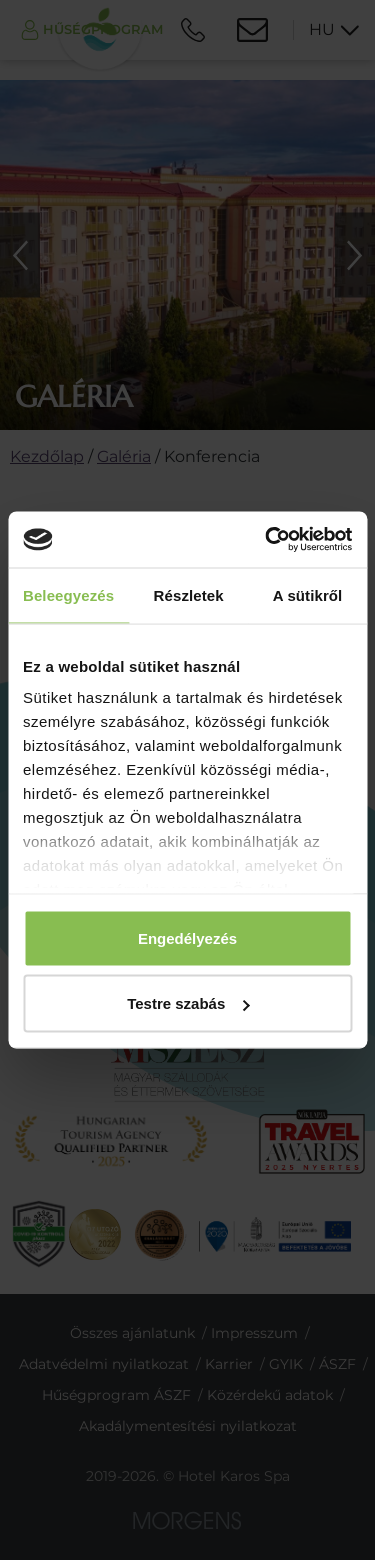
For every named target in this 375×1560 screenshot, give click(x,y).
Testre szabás (188, 1003)
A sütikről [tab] (308, 594)
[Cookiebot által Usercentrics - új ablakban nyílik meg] (267, 540)
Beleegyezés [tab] (68, 594)
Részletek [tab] (189, 594)
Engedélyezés (187, 937)
